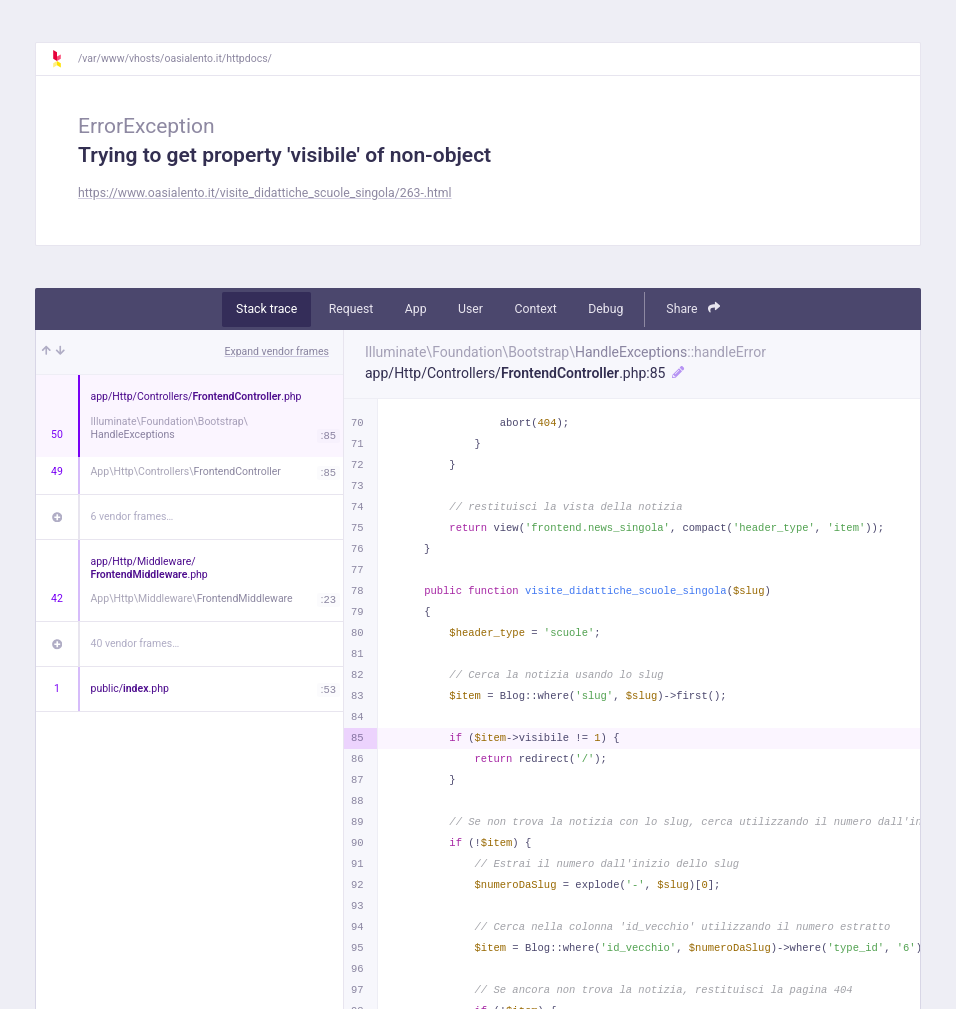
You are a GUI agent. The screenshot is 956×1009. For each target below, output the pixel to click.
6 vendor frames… (132, 516)
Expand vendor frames (277, 351)
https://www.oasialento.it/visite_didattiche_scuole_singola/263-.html (265, 193)
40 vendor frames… (135, 643)
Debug (605, 309)
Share (693, 308)
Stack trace (266, 309)
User (470, 309)
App (416, 309)
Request (351, 309)
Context (535, 309)
